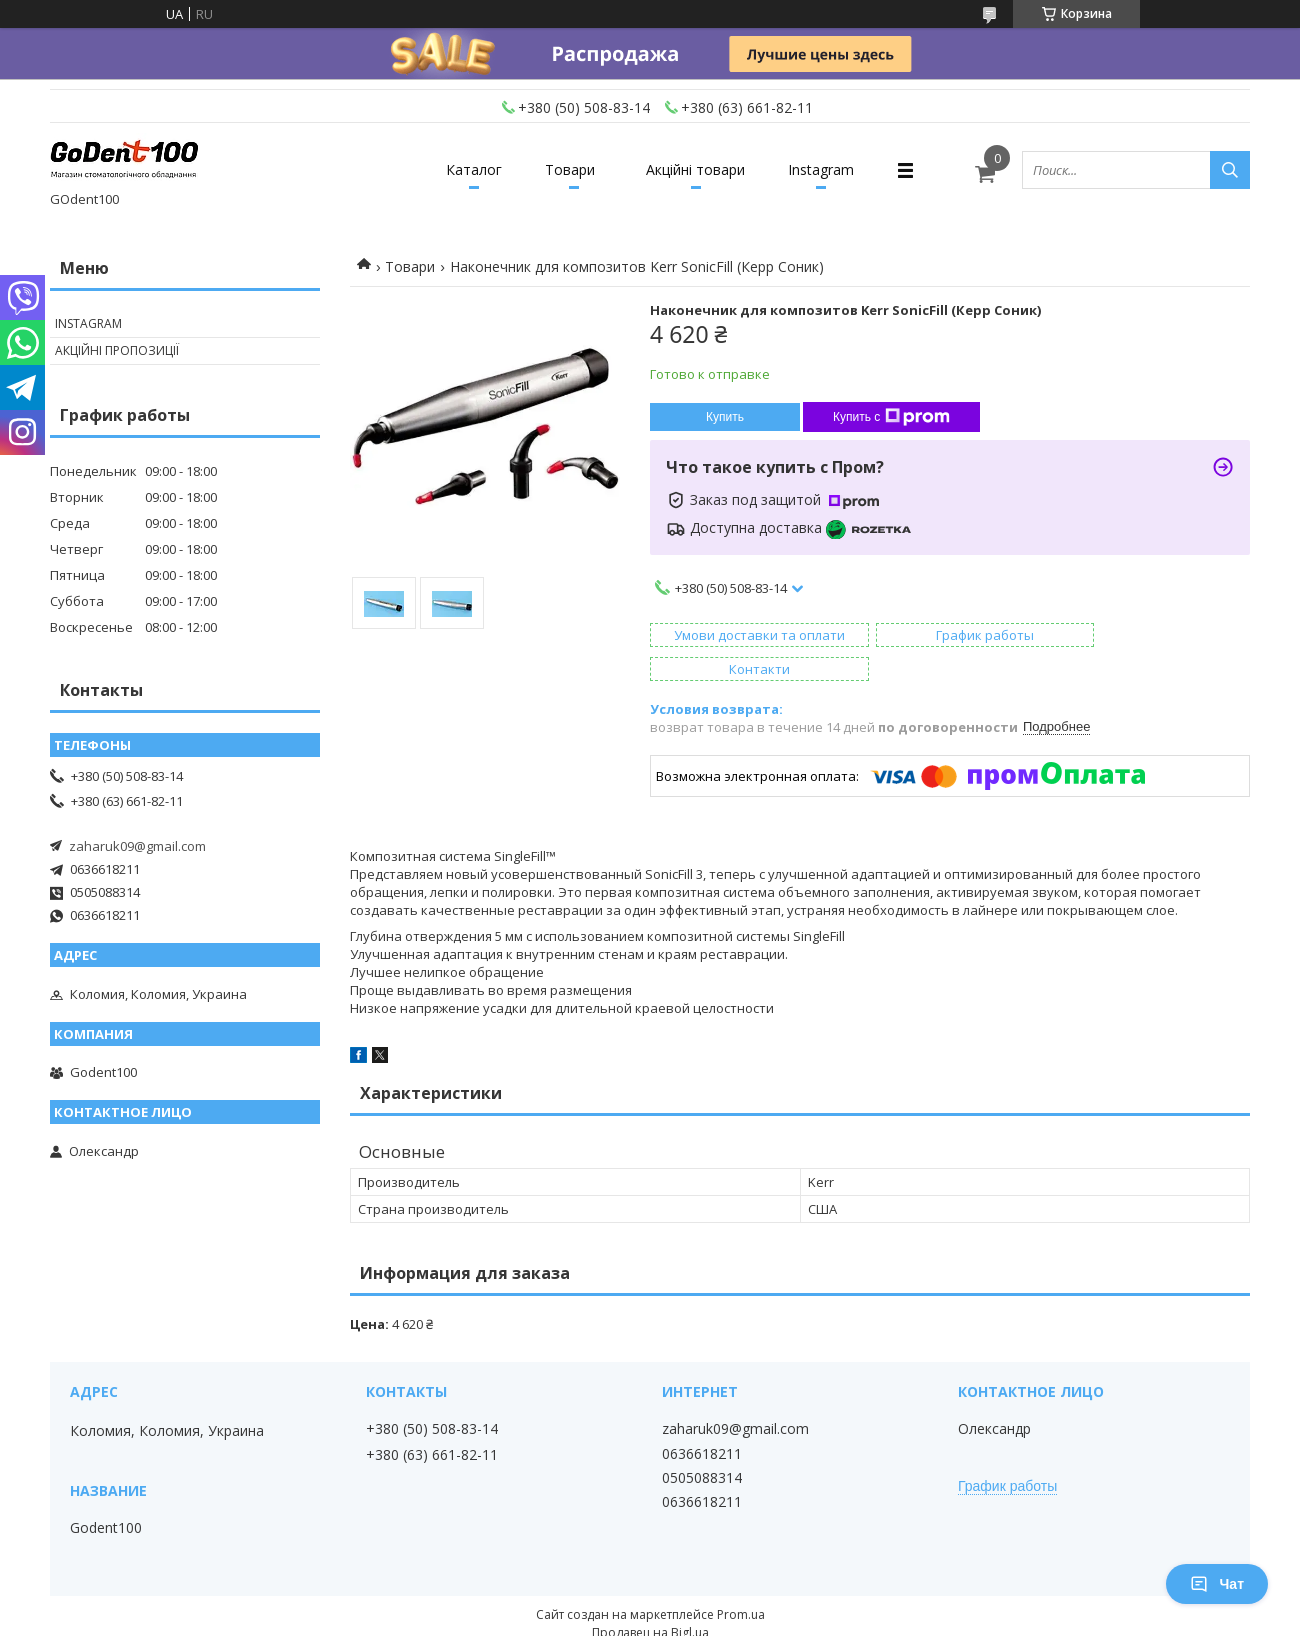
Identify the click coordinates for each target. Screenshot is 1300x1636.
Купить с (891, 417)
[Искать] (1230, 170)
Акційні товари (699, 169)
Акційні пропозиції (117, 350)
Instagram (832, 169)
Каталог (464, 169)
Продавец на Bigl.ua (650, 1598)
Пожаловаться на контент (586, 1616)
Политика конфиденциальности (772, 1616)
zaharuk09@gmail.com (137, 846)
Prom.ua (741, 1580)
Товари (567, 169)
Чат (1217, 1584)
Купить (725, 417)
